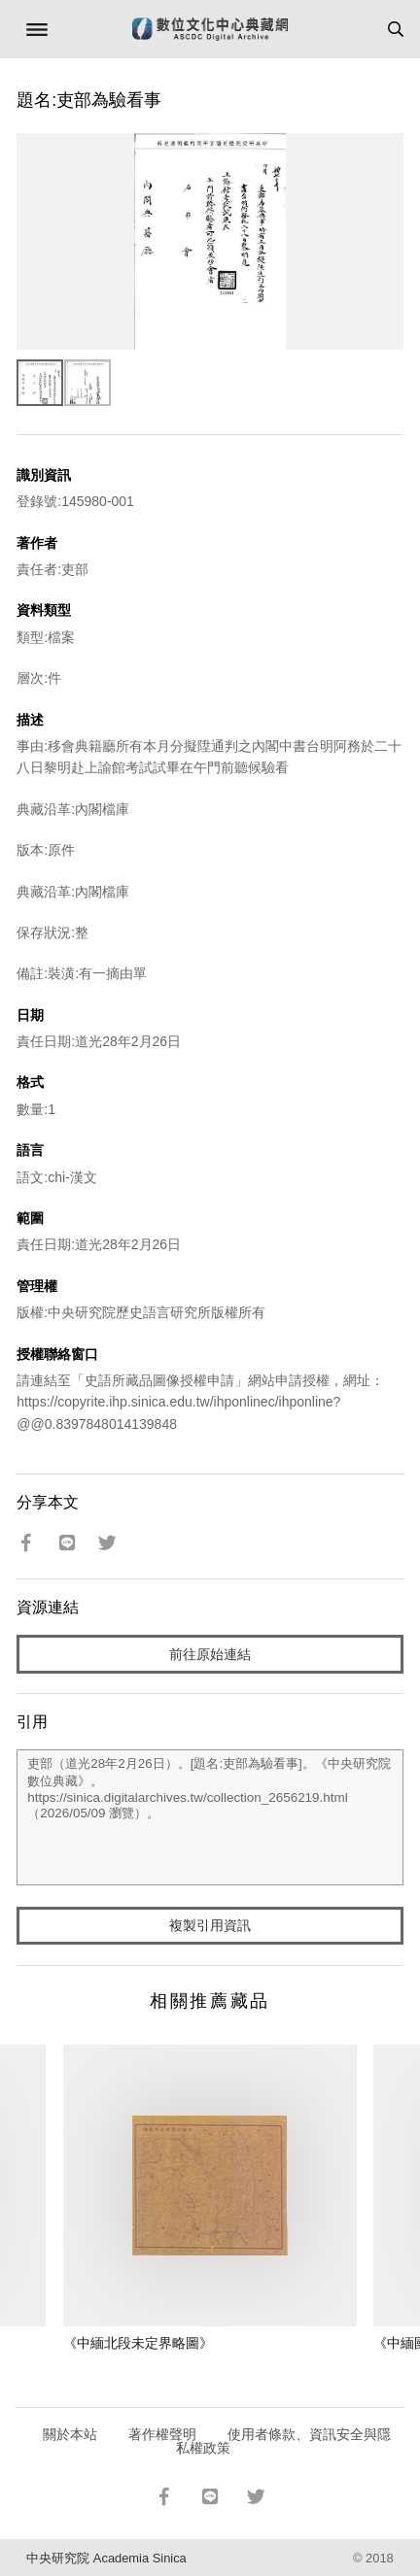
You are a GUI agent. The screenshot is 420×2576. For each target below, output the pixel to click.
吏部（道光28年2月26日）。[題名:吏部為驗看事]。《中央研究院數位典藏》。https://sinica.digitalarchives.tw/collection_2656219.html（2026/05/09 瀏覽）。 (209, 1817)
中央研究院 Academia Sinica (106, 2558)
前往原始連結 (210, 1654)
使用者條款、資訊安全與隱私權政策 (283, 2441)
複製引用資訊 (210, 1925)
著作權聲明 (162, 2434)
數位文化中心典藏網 (210, 29)
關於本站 (70, 2434)
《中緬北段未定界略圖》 (138, 2343)
